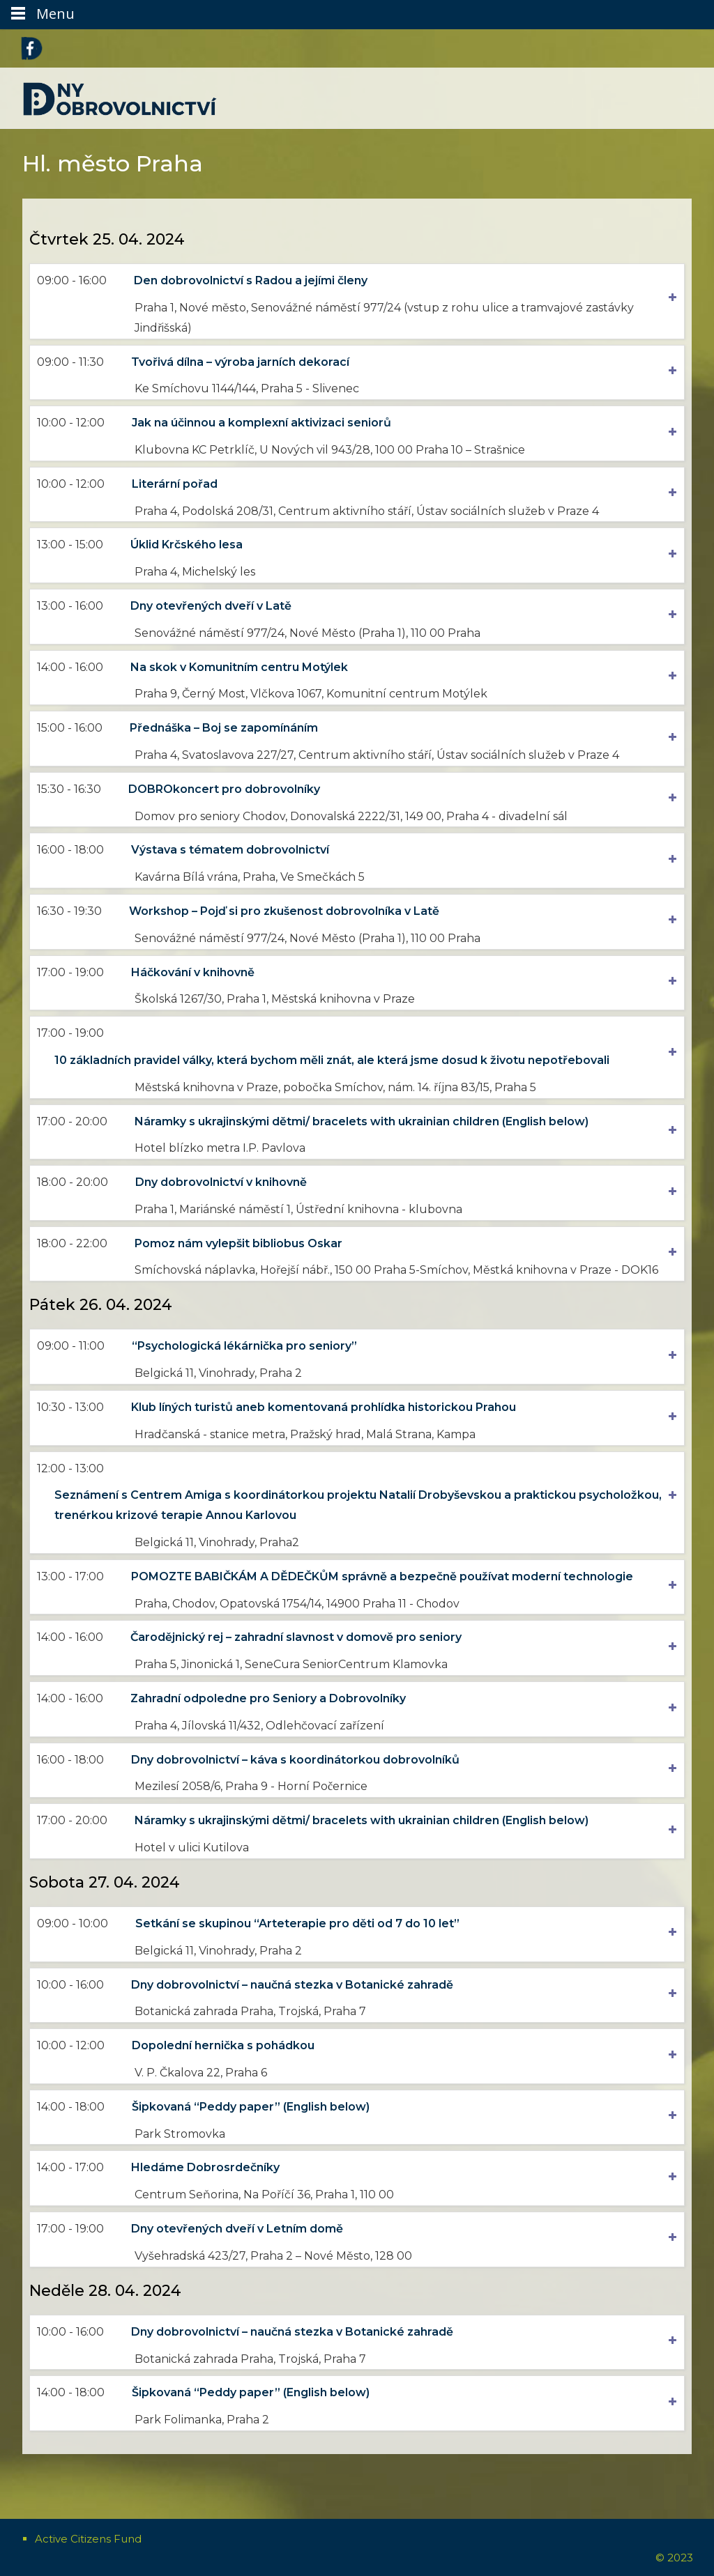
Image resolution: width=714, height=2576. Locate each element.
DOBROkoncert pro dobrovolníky (228, 789)
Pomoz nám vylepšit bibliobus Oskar (242, 1243)
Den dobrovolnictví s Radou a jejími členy (254, 280)
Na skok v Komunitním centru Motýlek (242, 667)
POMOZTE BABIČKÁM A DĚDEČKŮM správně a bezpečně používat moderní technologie (386, 1576)
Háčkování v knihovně (196, 972)
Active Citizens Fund (88, 2538)
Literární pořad (178, 484)
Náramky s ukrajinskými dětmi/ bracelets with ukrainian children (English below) (365, 1121)
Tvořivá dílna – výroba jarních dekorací (244, 362)
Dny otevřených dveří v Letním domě (241, 2228)
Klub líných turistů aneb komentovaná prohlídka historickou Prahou (327, 1407)
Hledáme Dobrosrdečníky (209, 2167)
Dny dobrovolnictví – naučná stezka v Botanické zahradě (296, 1984)
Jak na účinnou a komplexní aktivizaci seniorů (265, 422)
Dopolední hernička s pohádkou (226, 2045)
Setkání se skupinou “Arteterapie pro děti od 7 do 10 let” (301, 1923)
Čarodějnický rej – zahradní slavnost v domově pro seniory (299, 1637)
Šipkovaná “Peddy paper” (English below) (254, 2106)
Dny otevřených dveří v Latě (214, 605)
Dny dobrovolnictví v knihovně (224, 1182)
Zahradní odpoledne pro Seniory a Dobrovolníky (271, 1698)
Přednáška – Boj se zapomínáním (227, 727)
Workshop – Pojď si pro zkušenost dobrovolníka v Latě (287, 911)
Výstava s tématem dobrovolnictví (234, 849)
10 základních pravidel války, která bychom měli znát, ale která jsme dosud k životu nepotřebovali (335, 1060)
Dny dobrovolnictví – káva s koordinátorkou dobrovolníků (299, 1759)
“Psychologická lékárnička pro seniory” (247, 1345)
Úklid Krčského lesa (190, 544)
